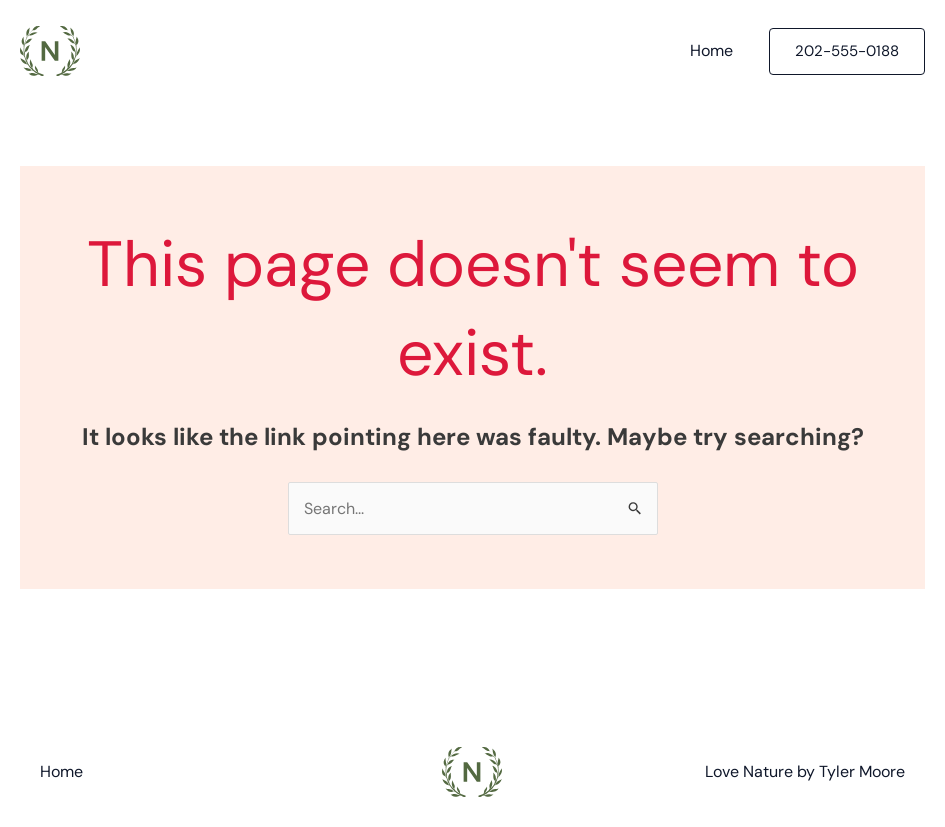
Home (711, 50)
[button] (847, 51)
